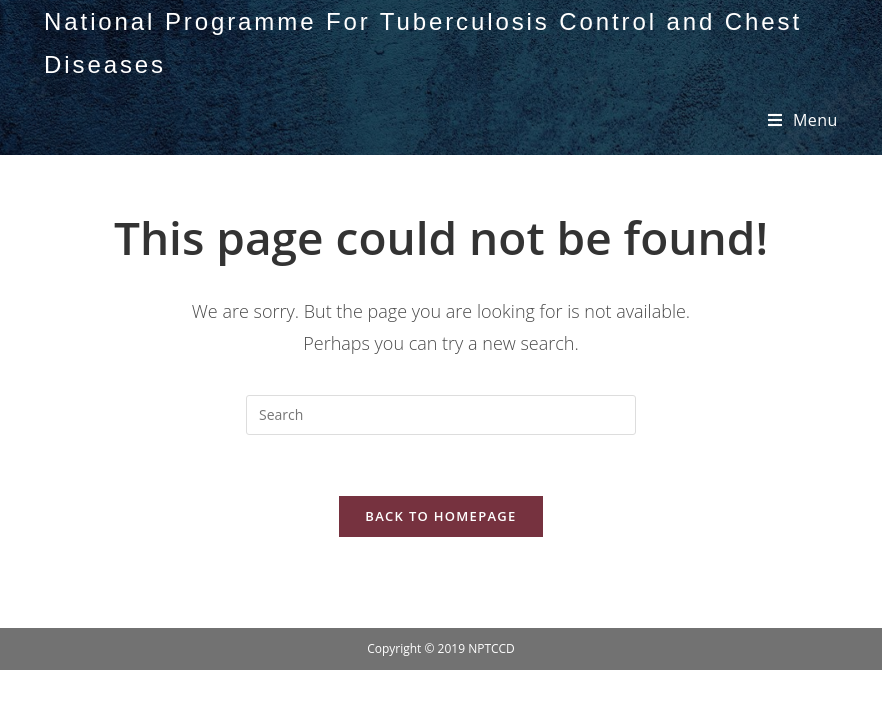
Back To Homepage (440, 516)
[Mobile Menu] (803, 120)
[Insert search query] (441, 415)
